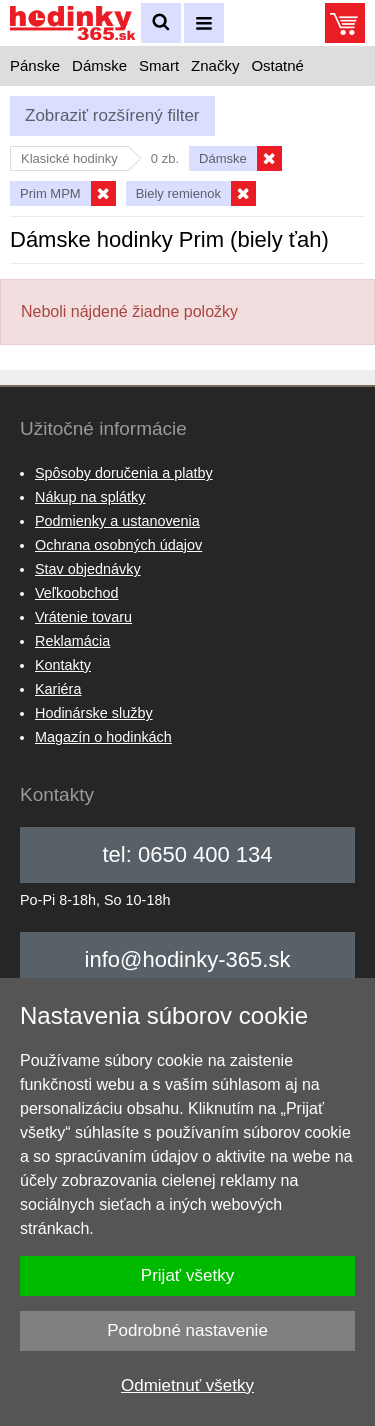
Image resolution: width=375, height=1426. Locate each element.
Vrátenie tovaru (83, 617)
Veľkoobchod (76, 593)
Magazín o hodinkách (103, 737)
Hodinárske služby (94, 713)
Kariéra (58, 689)
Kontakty (63, 665)
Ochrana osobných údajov (118, 545)
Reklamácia (72, 641)
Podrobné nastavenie (187, 1330)
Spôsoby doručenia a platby (124, 473)
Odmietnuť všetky (187, 1385)
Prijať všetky (187, 1275)
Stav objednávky (88, 569)
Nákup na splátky (90, 497)
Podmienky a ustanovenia (117, 521)
